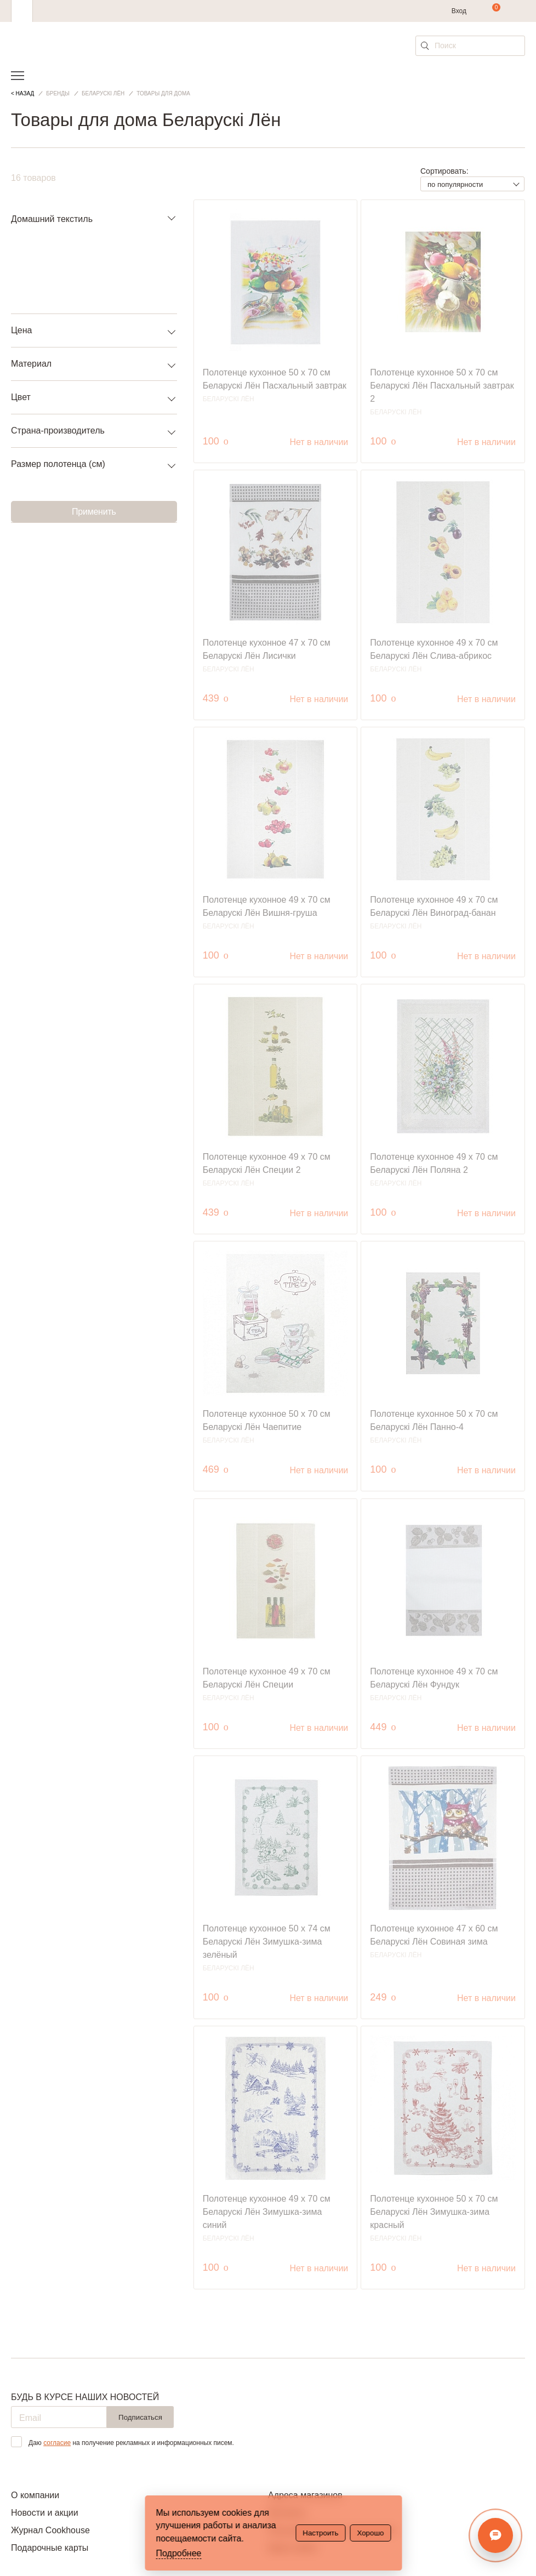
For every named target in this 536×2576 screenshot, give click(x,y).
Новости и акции (44, 2512)
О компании (35, 2495)
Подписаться (140, 2417)
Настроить (320, 2533)
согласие (57, 2443)
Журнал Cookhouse (50, 2530)
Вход (459, 11)
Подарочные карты (49, 2547)
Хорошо (370, 2533)
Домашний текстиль (52, 219)
